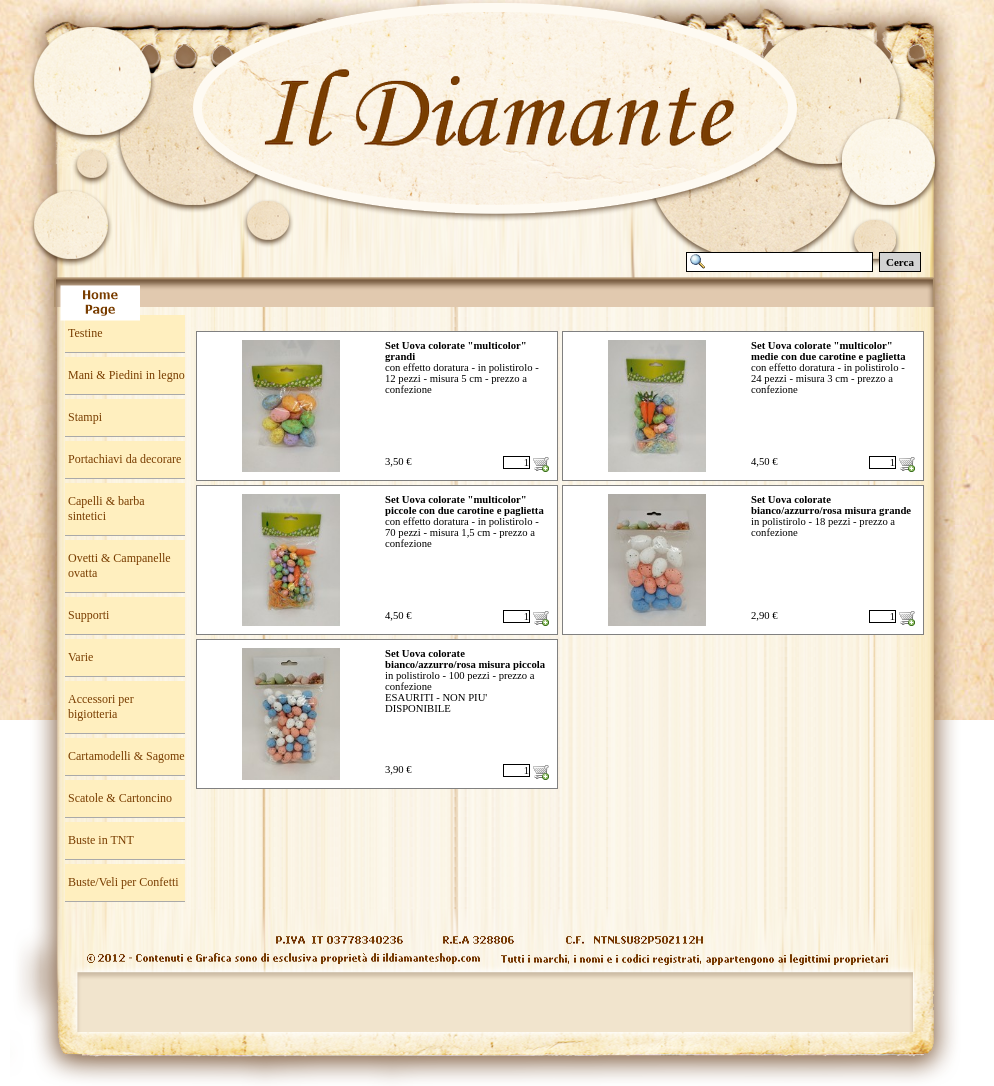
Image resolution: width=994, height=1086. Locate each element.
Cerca (900, 262)
